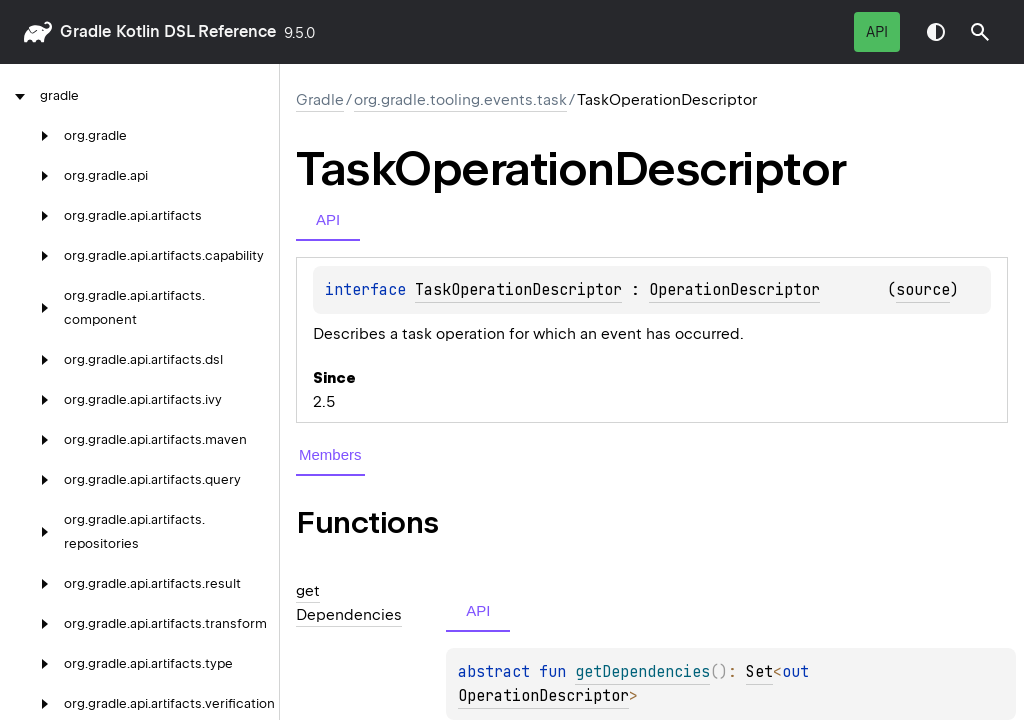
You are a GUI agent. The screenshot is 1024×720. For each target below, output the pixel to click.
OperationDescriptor (734, 290)
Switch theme (936, 32)
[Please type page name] (980, 32)
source (923, 290)
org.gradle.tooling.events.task (460, 100)
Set (759, 672)
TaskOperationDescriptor (518, 290)
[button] (980, 32)
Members (330, 454)
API (877, 32)
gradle (85, 31)
